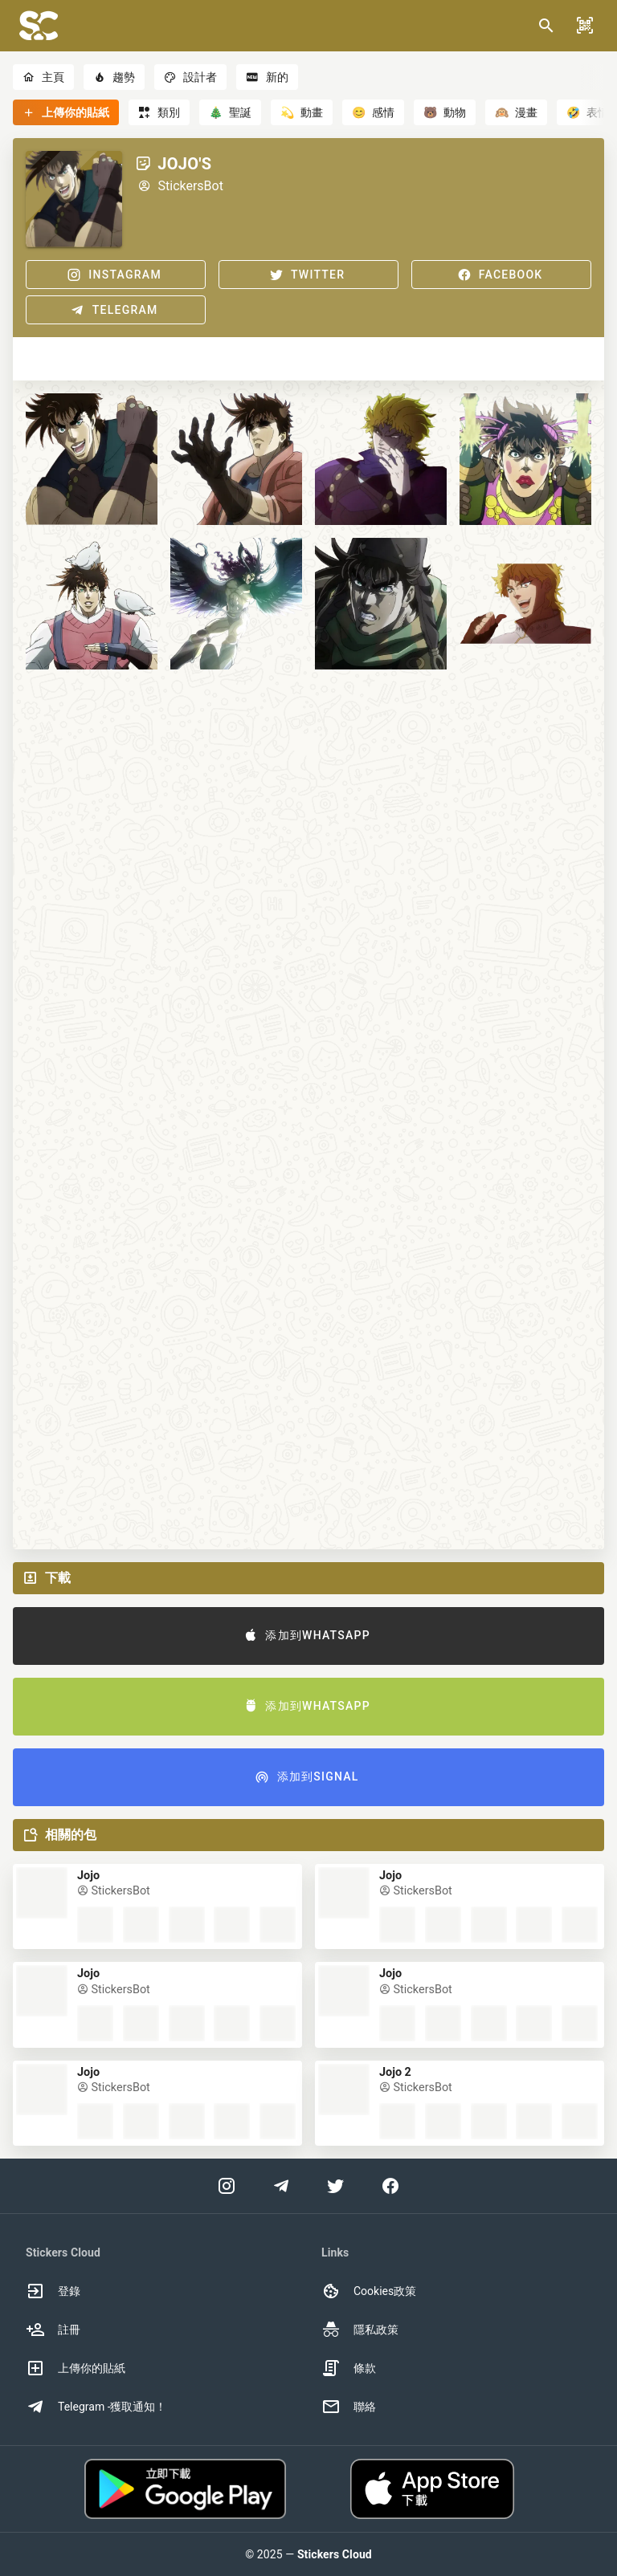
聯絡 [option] (348, 2406)
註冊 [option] (53, 2329)
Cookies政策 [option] (368, 2291)
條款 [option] (348, 2368)
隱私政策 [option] (359, 2329)
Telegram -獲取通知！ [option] (96, 2406)
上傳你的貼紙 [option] (75, 2368)
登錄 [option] (53, 2291)
